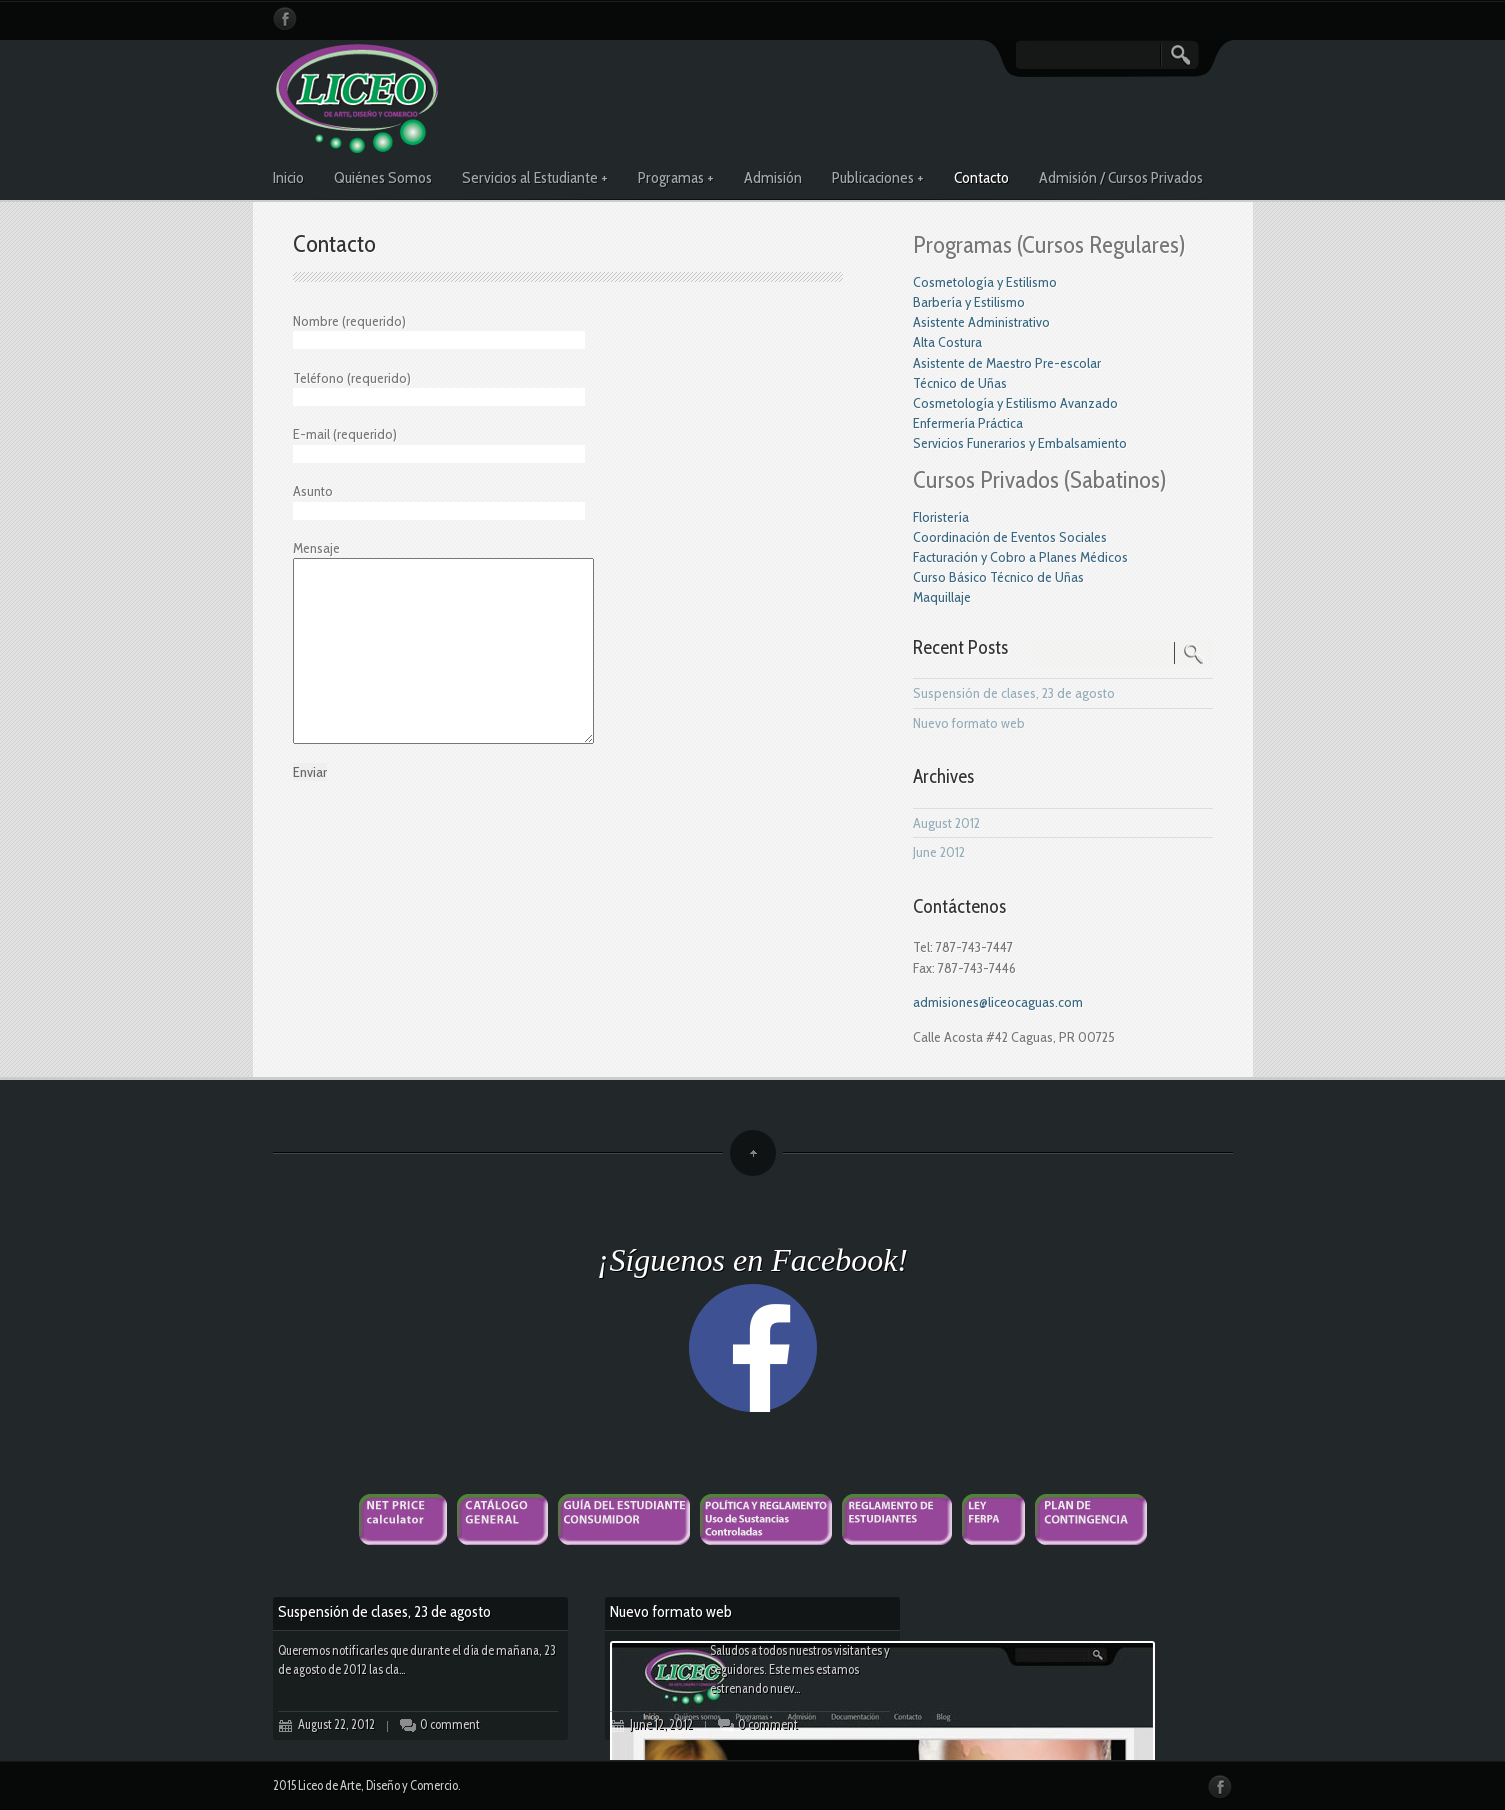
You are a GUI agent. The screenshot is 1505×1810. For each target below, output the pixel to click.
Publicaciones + (878, 177)
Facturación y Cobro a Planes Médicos (1020, 557)
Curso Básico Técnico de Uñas (998, 577)
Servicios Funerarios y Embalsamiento (1020, 443)
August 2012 (946, 823)
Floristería (941, 517)
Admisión (773, 177)
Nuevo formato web (969, 723)
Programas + (676, 177)
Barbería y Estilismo (969, 302)
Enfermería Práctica (968, 423)
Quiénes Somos (383, 177)
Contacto (981, 177)
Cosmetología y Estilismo (985, 282)
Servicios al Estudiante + (535, 177)
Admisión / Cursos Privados (1121, 177)
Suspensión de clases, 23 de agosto (1014, 693)
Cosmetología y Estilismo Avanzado (1015, 403)
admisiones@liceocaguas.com (998, 1002)
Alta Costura (947, 342)
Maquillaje (942, 597)
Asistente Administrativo (981, 322)
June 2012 (939, 852)
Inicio (288, 177)
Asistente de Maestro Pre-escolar (1007, 363)
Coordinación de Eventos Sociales (1010, 537)
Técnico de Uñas (960, 383)
